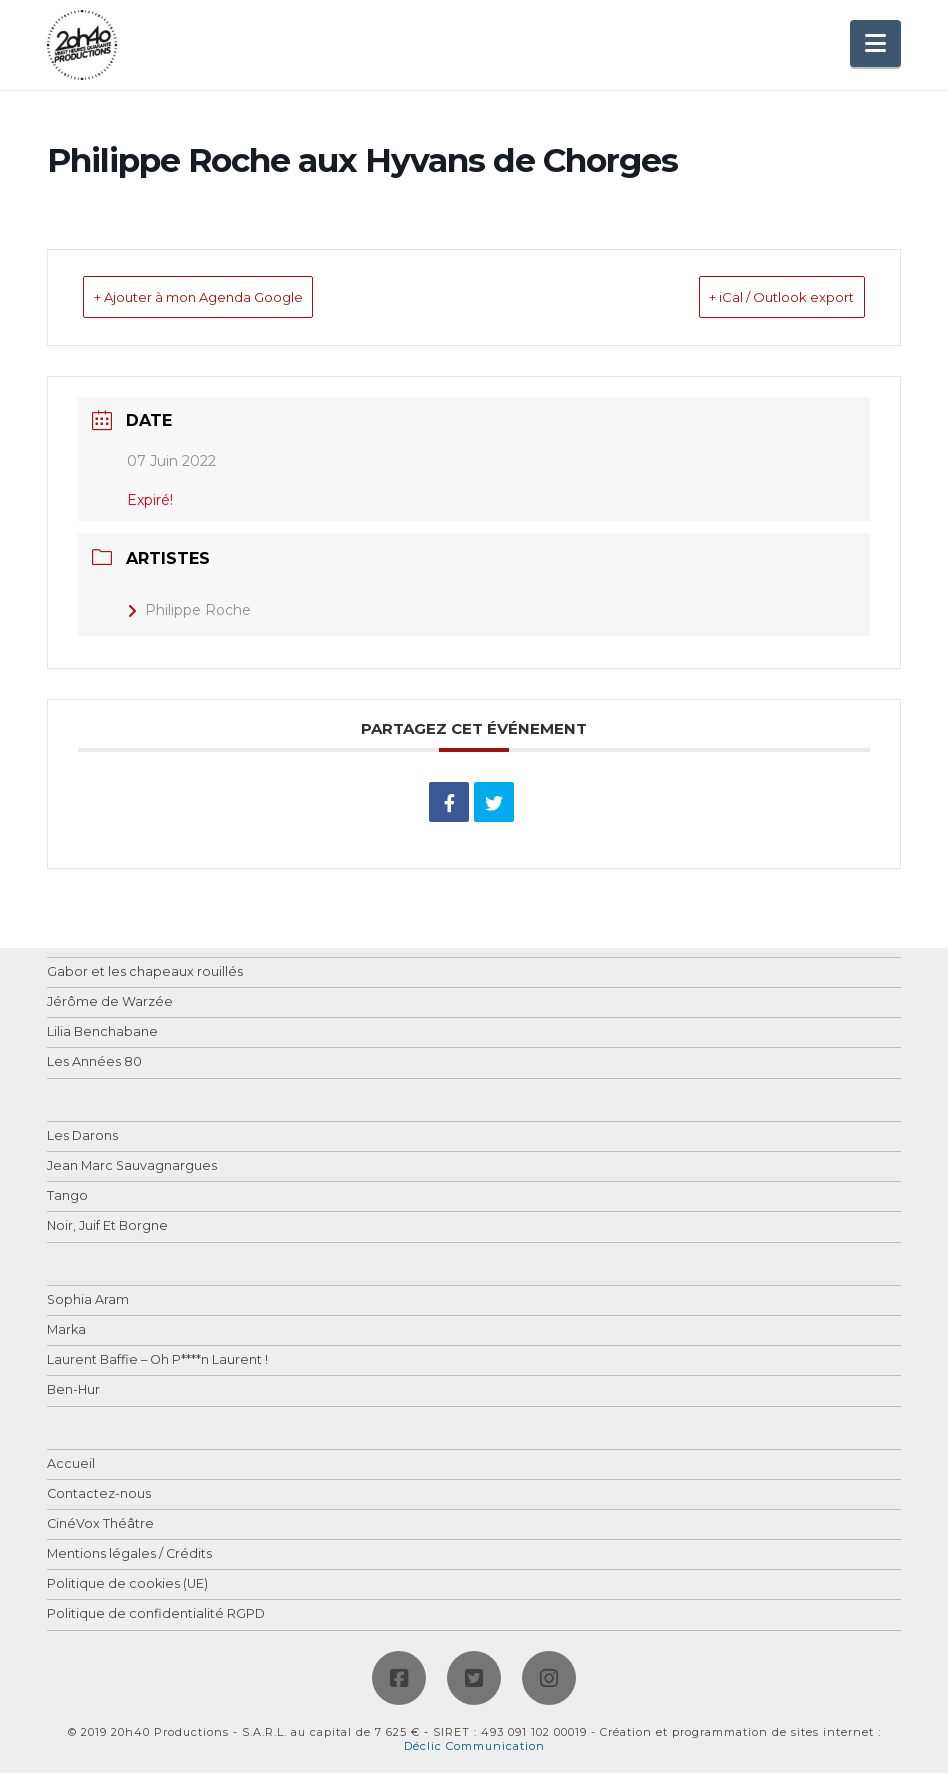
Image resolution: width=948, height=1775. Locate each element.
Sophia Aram (88, 1302)
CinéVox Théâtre (100, 1526)
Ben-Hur (73, 1392)
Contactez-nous (99, 1496)
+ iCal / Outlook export (751, 298)
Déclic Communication (474, 1748)
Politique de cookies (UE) (127, 1586)
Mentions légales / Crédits (129, 1556)
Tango (67, 1198)
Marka (66, 1332)
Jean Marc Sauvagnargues (132, 1168)
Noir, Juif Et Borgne (107, 1228)
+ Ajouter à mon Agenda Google (234, 298)
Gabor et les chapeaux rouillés (145, 974)
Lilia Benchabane (102, 1034)
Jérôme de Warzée (110, 1004)
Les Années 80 (94, 1064)
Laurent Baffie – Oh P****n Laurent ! (157, 1362)
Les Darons (82, 1138)
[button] (875, 43)
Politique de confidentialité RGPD (156, 1616)
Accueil (71, 1466)
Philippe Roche (189, 612)
